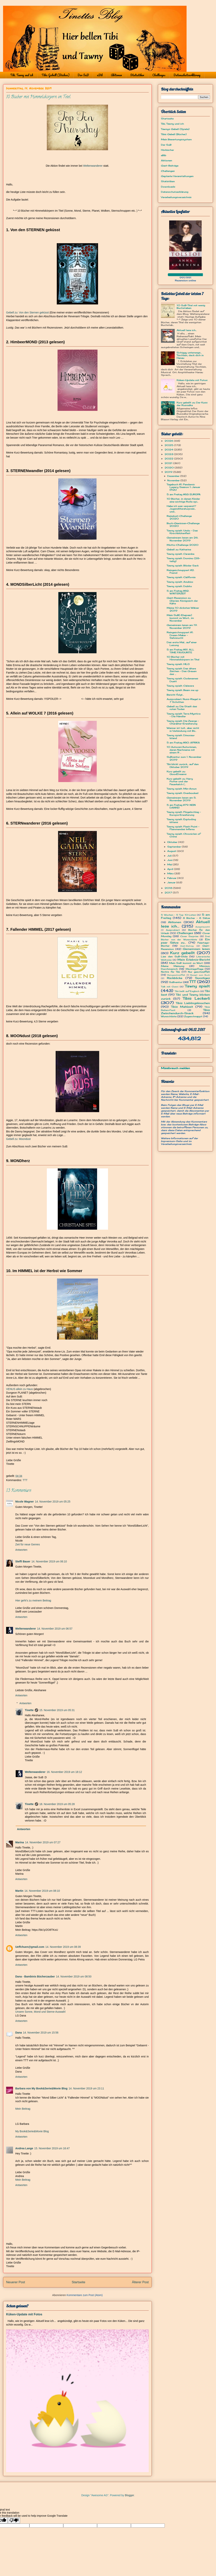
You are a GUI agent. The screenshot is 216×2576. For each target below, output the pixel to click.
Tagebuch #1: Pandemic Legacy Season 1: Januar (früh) (183, 487)
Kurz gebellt (182, 952)
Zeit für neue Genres (27, 1544)
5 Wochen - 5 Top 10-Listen (178, 915)
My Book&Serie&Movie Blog (32, 2131)
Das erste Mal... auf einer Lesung (182, 643)
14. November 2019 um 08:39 (63, 1946)
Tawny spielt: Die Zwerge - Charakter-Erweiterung (183, 722)
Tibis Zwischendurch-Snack (185, 1011)
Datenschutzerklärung (187, 75)
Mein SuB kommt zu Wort (186, 963)
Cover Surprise (189, 936)
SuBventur (175, 982)
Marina (19, 1842)
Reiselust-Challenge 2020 (179, 517)
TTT (25, 1480)
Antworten (21, 1549)
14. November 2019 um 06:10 (49, 1561)
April (170, 869)
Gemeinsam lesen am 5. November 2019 (181, 799)
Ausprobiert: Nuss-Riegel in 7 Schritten (184, 700)
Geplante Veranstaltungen (177, 176)
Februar (172, 878)
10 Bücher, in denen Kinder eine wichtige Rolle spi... (183, 500)
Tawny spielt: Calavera (180, 685)
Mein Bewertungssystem (176, 139)
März (170, 873)
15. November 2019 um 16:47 (52, 2148)
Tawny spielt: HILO (178, 664)
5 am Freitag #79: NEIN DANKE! (181, 806)
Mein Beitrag (22, 2108)
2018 (169, 888)
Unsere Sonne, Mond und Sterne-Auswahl (40, 2011)
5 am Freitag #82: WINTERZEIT (178, 592)
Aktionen (116, 75)
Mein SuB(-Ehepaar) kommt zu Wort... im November (180, 618)
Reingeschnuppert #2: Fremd (180, 571)
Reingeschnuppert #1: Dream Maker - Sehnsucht (180, 635)
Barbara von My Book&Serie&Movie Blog (41, 2088)
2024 (169, 449)
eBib (100, 75)
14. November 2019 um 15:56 (40, 2032)
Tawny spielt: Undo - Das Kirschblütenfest (182, 532)
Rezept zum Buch (200, 975)
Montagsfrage (194, 968)
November (173, 480)
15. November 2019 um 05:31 (57, 1710)
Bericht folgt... (175, 694)
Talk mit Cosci (169, 986)
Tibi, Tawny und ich (21, 75)
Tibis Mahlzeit (182, 1006)
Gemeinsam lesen (196, 948)
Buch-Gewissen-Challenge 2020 (183, 524)
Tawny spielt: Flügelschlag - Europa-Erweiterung (184, 813)
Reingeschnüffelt (176, 975)
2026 (169, 440)
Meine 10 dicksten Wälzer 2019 (183, 609)
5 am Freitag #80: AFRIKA (183, 742)
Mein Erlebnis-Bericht (193, 959)
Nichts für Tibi (170, 971)
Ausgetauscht (202, 927)
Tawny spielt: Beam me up (182, 690)
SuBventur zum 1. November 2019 (184, 758)
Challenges (158, 75)
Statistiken (137, 75)
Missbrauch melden (175, 1068)
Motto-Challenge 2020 (182, 544)
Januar (171, 882)
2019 (169, 472)
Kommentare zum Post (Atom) (85, 2295)
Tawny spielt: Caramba (180, 553)
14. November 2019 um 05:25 (52, 1501)
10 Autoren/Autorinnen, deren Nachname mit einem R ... (182, 750)
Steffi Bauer (22, 1561)
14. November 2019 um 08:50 (73, 1976)
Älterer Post (140, 2282)
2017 (169, 892)
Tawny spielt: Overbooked (182, 793)
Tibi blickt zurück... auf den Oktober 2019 (183, 765)
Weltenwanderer (93, 165)
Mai (170, 864)
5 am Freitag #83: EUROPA (184, 494)
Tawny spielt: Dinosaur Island (181, 736)
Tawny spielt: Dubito (179, 586)
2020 (170, 467)
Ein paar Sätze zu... (185, 941)
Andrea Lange (24, 2148)
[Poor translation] (14, 2520)
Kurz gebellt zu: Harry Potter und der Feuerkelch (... (180, 781)
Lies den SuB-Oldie (174, 956)
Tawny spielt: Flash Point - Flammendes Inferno (183, 828)
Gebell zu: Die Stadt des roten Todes (182, 707)
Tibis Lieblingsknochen (193, 1003)
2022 (169, 458)
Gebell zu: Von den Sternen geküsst (27, 312)
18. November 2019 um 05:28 (57, 1804)
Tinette (29, 1710)
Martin (19, 1890)
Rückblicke (174, 978)
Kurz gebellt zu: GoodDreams (177, 773)
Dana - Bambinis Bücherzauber (35, 1976)
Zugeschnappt (193, 1016)
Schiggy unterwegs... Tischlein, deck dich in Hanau (190, 355)
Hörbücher (167, 149)
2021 (169, 463)
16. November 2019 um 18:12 (64, 1771)
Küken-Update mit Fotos (24, 2314)
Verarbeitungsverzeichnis (176, 197)
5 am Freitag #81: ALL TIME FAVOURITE (180, 651)
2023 (169, 454)
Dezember (173, 476)
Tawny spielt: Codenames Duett (182, 680)
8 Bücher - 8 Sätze (196, 918)
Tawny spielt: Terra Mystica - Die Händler (183, 715)
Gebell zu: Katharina (179, 549)
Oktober (172, 842)
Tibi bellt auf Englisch (187, 991)
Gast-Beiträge (169, 165)
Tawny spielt (197, 986)
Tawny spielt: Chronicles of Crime (184, 835)
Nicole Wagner (24, 1501)
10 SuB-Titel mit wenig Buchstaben (191, 306)
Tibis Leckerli (196, 998)
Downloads (168, 186)
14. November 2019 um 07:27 (42, 1842)
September (174, 846)
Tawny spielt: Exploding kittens (181, 820)
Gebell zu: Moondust (18, 1138)
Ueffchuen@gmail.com (29, 1946)
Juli (169, 855)
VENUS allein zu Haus (19, 1389)
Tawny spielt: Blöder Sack (183, 565)
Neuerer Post (15, 2282)
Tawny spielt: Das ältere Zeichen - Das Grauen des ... (182, 671)
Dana (18, 2032)
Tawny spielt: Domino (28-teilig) (183, 559)
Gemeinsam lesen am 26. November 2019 (182, 539)
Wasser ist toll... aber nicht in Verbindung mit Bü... (183, 729)
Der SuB (83, 75)
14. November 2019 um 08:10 (42, 1890)
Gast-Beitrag (187, 946)
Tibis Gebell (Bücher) (55, 75)
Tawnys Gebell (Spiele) (175, 129)
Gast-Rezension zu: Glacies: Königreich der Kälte (182, 600)
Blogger (129, 2495)
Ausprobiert (173, 930)
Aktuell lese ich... (187, 330)
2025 (169, 445)
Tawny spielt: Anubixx (180, 581)
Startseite (78, 2282)
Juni (170, 860)
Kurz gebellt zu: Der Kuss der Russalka (192, 404)
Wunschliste (168, 1016)
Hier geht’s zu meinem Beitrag (33, 1600)
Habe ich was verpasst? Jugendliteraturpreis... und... (181, 509)
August (172, 851)
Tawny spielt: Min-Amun (182, 788)
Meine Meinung (172, 966)
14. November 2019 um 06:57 (54, 1628)
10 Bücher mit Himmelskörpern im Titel (183, 658)
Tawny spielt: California (181, 577)
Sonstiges (202, 978)
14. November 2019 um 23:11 (86, 2088)
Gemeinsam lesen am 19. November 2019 (182, 626)
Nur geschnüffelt (199, 971)
